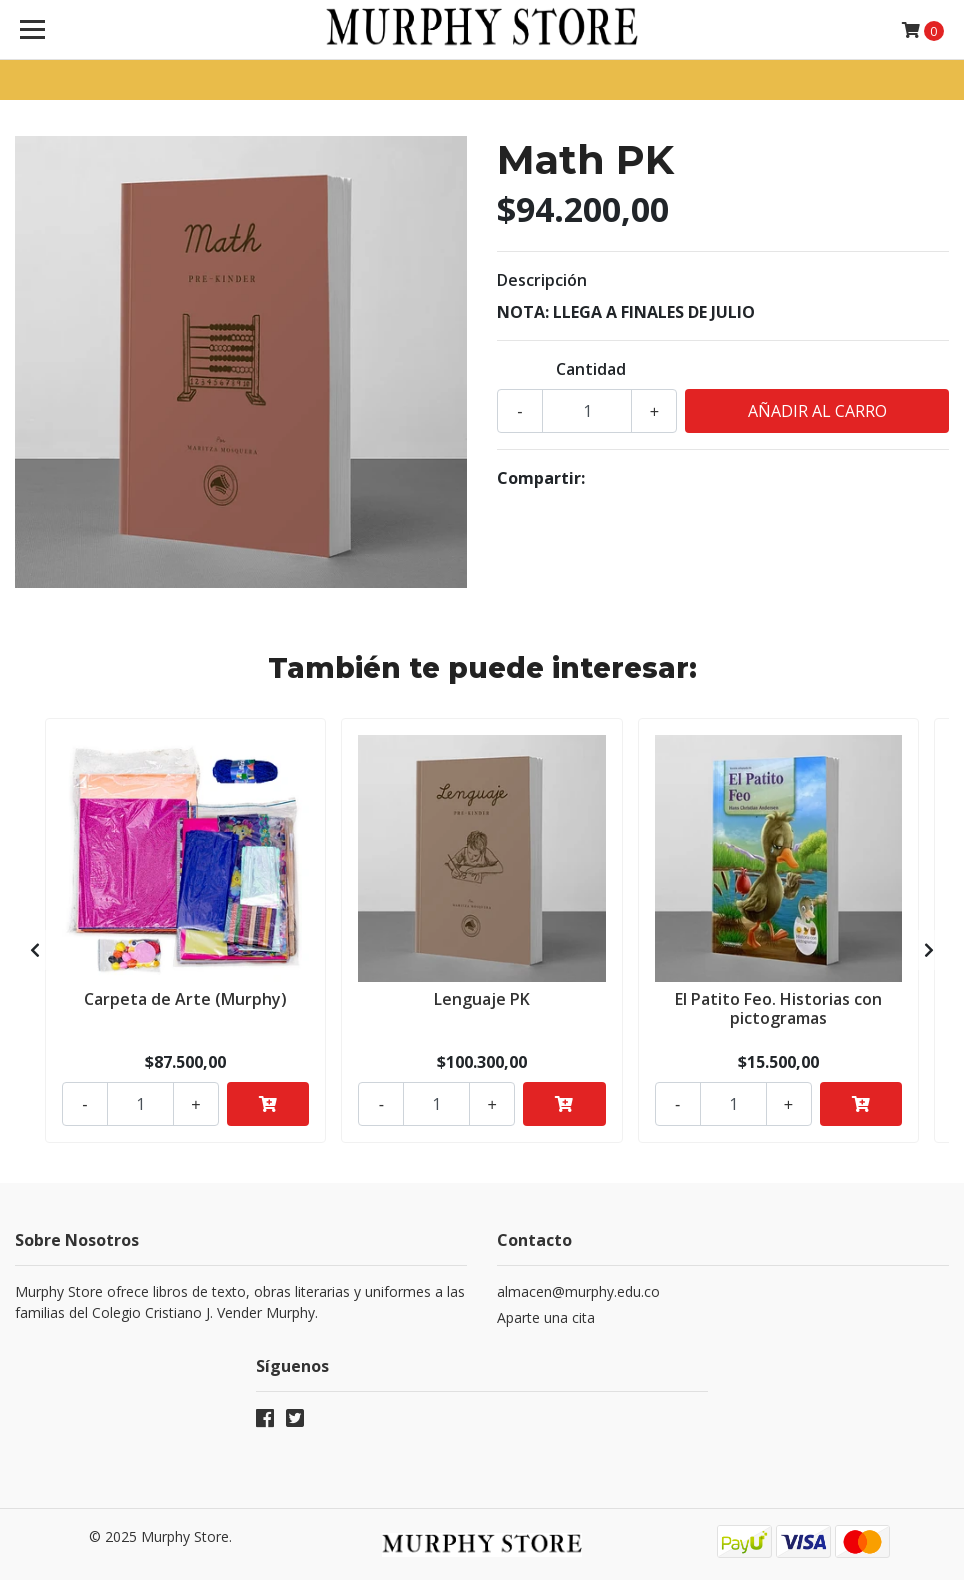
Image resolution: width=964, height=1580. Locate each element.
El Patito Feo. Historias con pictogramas (778, 1008)
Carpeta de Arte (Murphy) (185, 999)
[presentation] (35, 950)
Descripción (542, 280)
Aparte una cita (546, 1317)
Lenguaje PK (482, 999)
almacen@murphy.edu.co (578, 1291)
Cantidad (591, 369)
